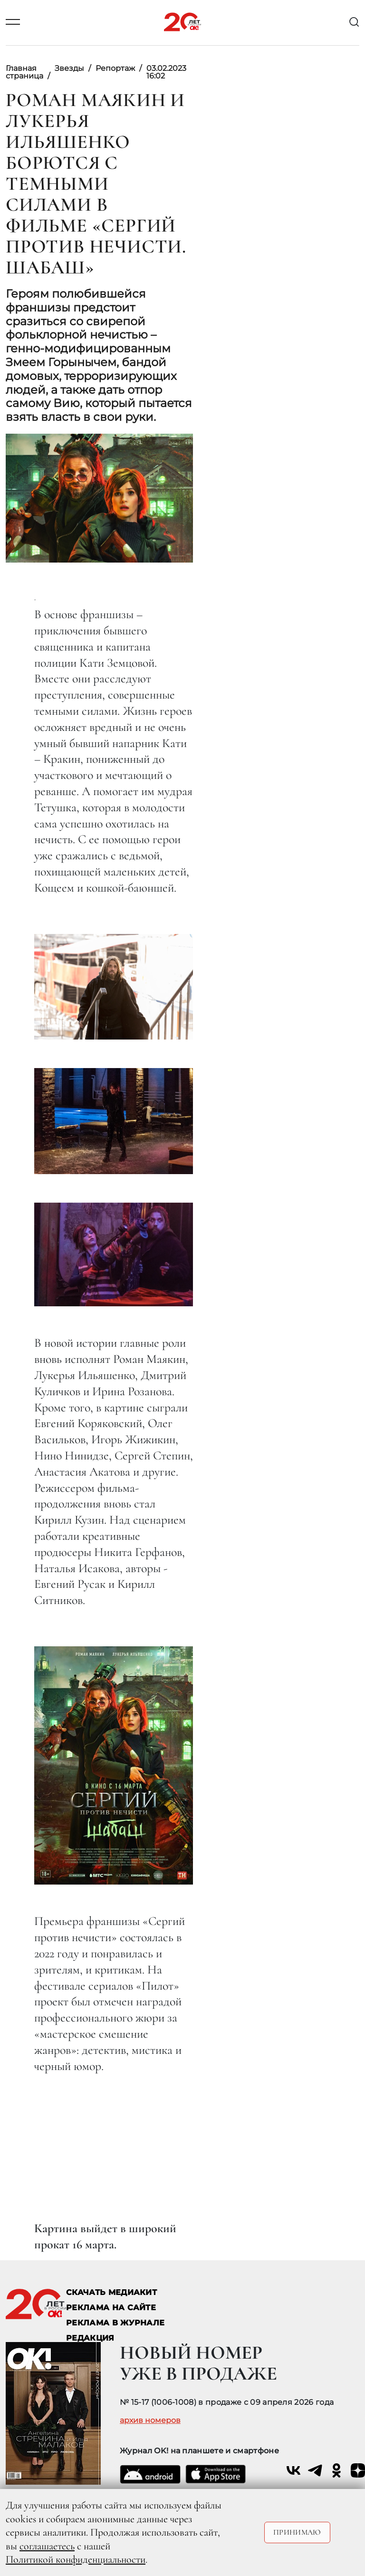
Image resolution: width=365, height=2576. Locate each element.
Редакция (90, 2338)
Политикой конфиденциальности (75, 2559)
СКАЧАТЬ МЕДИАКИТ (111, 2292)
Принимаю (297, 2532)
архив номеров (150, 2420)
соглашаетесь (47, 2546)
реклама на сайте (111, 2307)
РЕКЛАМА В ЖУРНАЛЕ (115, 2322)
